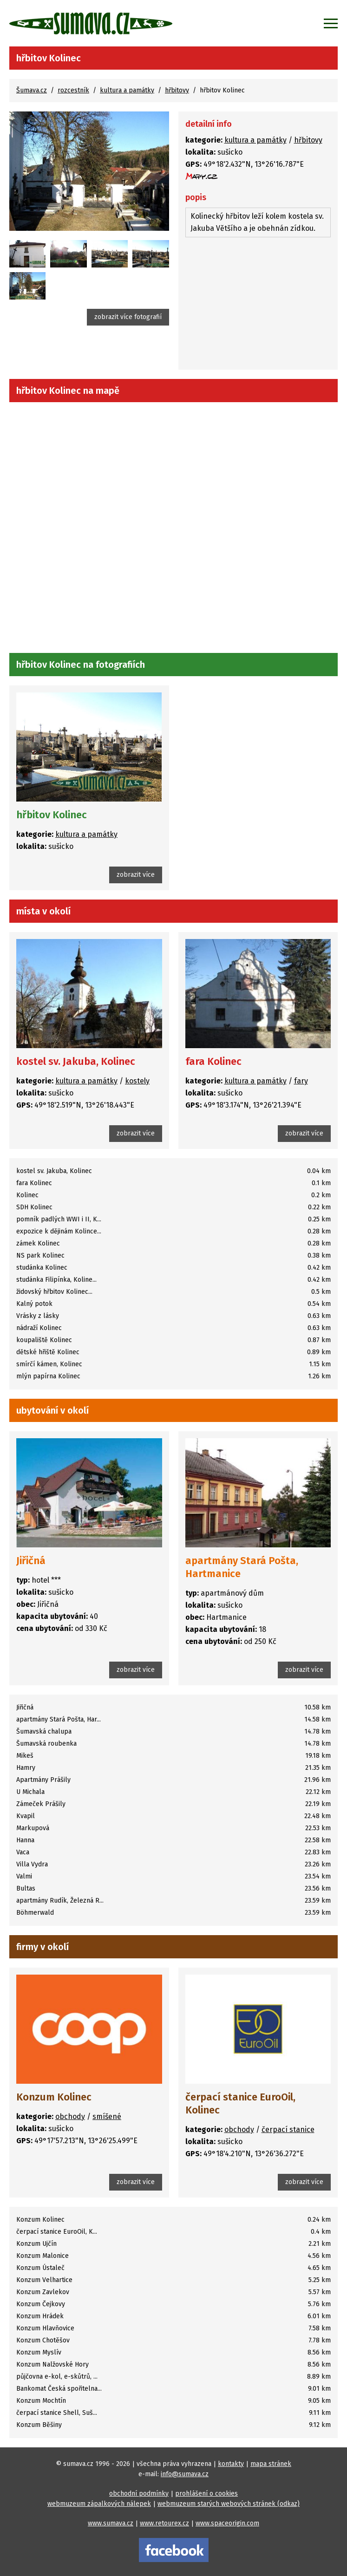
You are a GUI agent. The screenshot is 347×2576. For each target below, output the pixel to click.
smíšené (106, 2116)
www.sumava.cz (110, 2523)
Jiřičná (31, 1560)
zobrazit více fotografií (128, 317)
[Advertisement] (258, 305)
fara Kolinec (213, 1061)
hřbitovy (177, 90)
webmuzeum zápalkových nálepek (99, 2504)
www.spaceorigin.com (227, 2523)
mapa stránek (270, 2464)
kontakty (231, 2464)
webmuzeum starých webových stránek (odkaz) (228, 2504)
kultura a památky (127, 90)
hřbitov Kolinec (51, 815)
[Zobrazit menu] (330, 23)
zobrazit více (136, 875)
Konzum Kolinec (54, 2097)
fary (301, 1080)
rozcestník (73, 90)
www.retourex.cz (164, 2523)
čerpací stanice (288, 2129)
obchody (70, 2116)
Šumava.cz (31, 90)
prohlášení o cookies (206, 2494)
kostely (137, 1080)
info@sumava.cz (185, 2474)
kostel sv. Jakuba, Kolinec (75, 1061)
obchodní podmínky (139, 2494)
